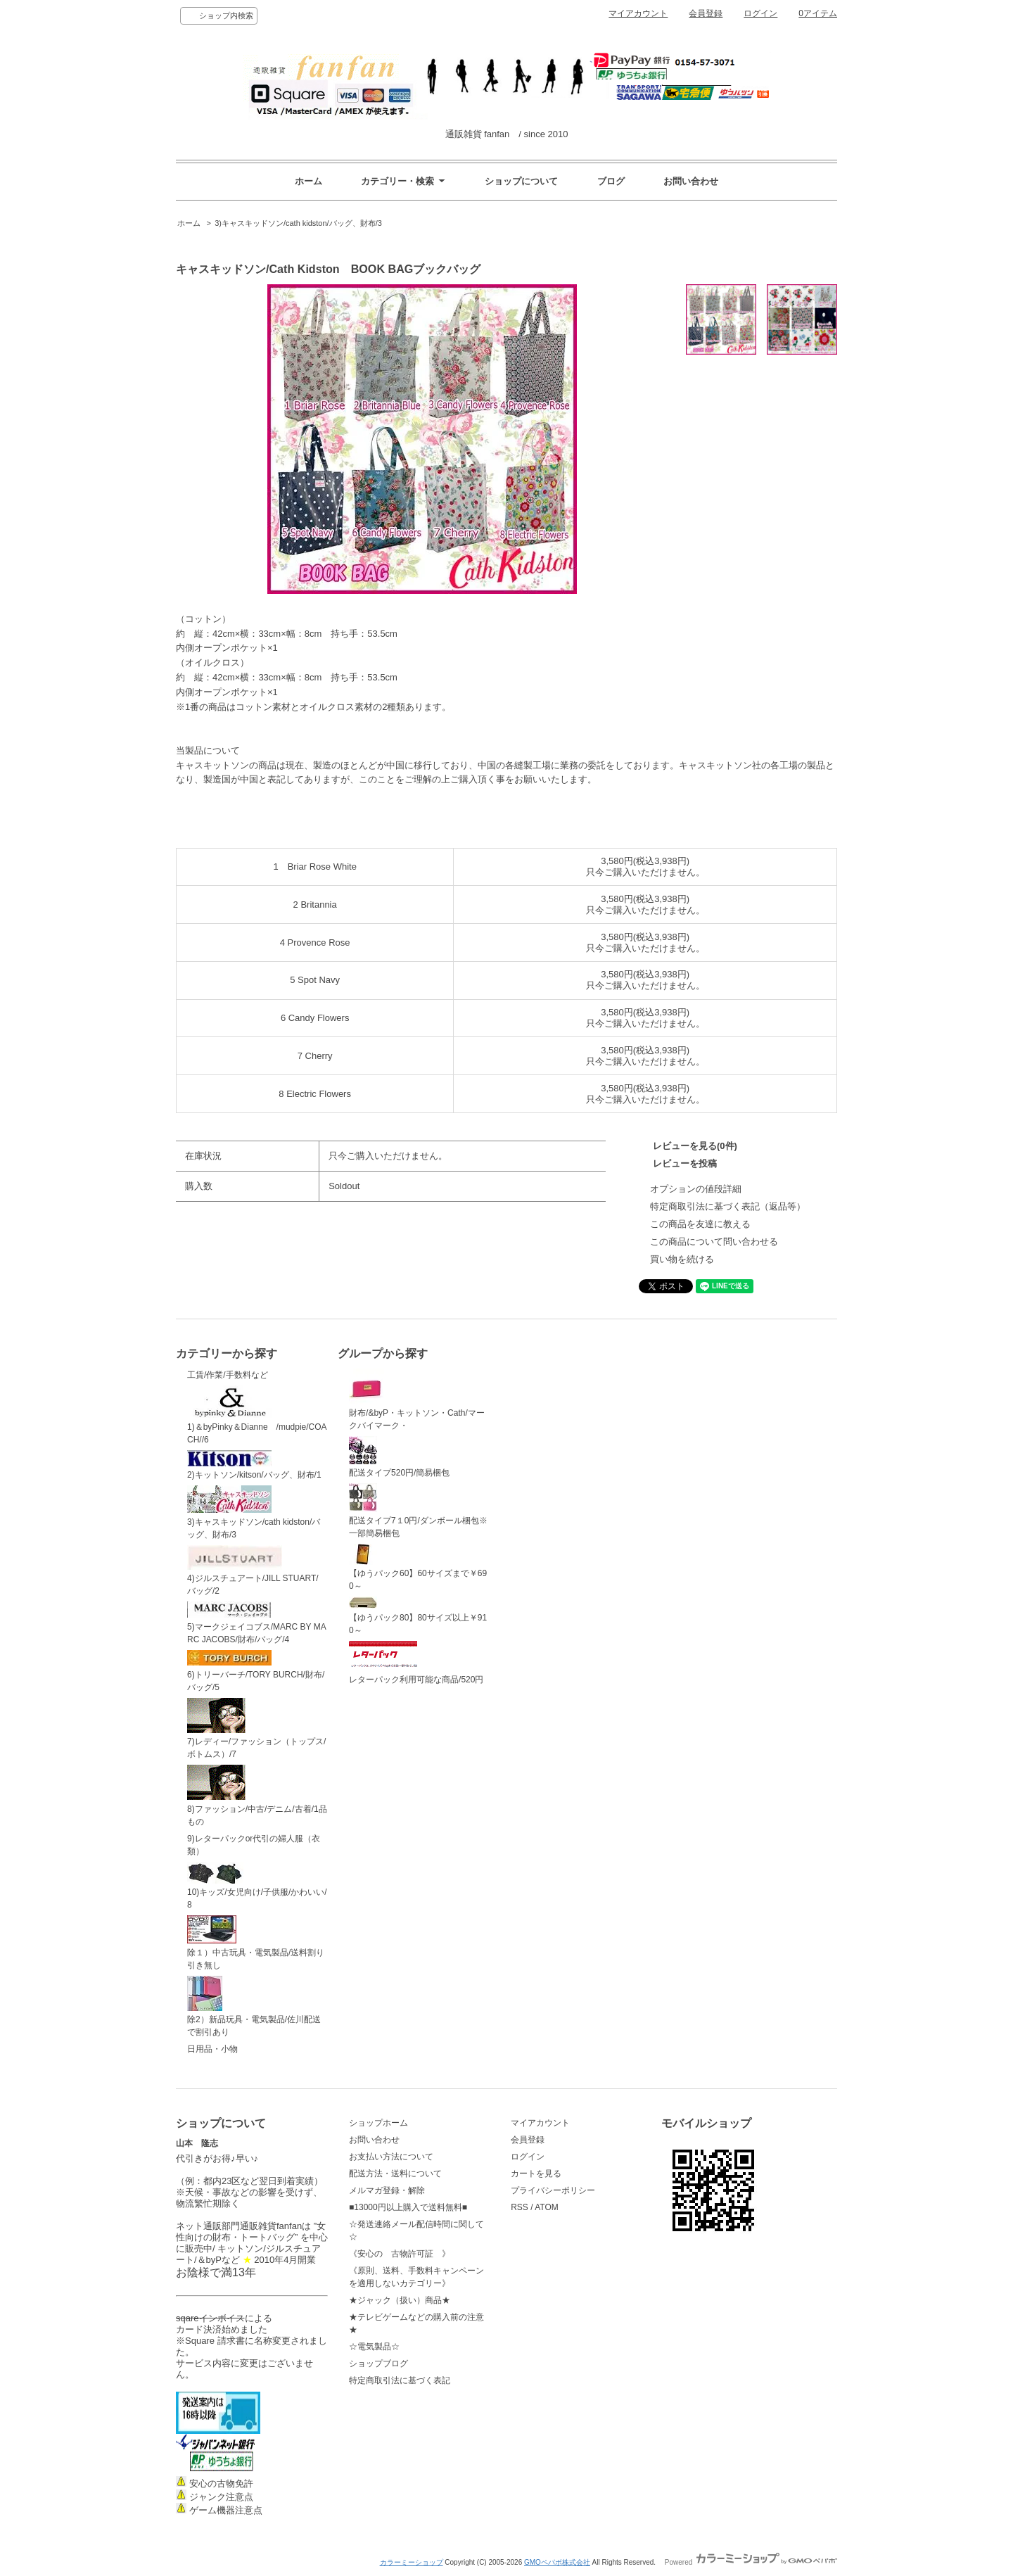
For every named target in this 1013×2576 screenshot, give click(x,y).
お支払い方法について (391, 2157)
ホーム (308, 181)
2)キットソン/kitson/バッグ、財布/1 (254, 1465)
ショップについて (521, 181)
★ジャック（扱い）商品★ (399, 2300)
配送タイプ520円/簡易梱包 (399, 1457)
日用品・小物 (212, 2049)
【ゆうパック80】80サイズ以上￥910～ (418, 1616)
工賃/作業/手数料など (227, 1375)
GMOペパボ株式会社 (557, 2562)
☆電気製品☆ (374, 2347)
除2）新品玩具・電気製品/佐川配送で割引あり (254, 2007)
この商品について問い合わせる (714, 1241)
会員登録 (705, 13)
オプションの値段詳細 (695, 1189)
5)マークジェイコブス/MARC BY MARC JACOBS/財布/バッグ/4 (256, 1622)
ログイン (760, 13)
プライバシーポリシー (553, 2190)
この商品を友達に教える (700, 1224)
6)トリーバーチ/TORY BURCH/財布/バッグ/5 (255, 1671)
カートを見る (536, 2173)
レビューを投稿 (685, 1163)
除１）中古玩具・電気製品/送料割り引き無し (255, 1942)
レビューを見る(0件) (695, 1146)
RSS (519, 2207)
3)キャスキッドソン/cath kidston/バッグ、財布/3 (298, 223)
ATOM (547, 2207)
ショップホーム (378, 2123)
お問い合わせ (690, 181)
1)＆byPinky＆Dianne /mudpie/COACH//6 (257, 1415)
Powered (751, 2562)
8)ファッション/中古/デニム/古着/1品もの (257, 1796)
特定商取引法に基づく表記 (399, 2380)
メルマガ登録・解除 (387, 2190)
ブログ (611, 181)
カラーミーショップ (411, 2562)
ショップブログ (378, 2363)
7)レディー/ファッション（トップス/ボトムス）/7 (256, 1729)
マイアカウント (638, 13)
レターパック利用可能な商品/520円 (416, 1662)
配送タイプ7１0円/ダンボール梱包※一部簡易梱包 (418, 1510)
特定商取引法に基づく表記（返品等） (727, 1206)
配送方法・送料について (395, 2173)
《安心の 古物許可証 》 (399, 2254)
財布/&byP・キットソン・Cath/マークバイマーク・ (417, 1399)
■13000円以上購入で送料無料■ (408, 2207)
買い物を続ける (682, 1259)
